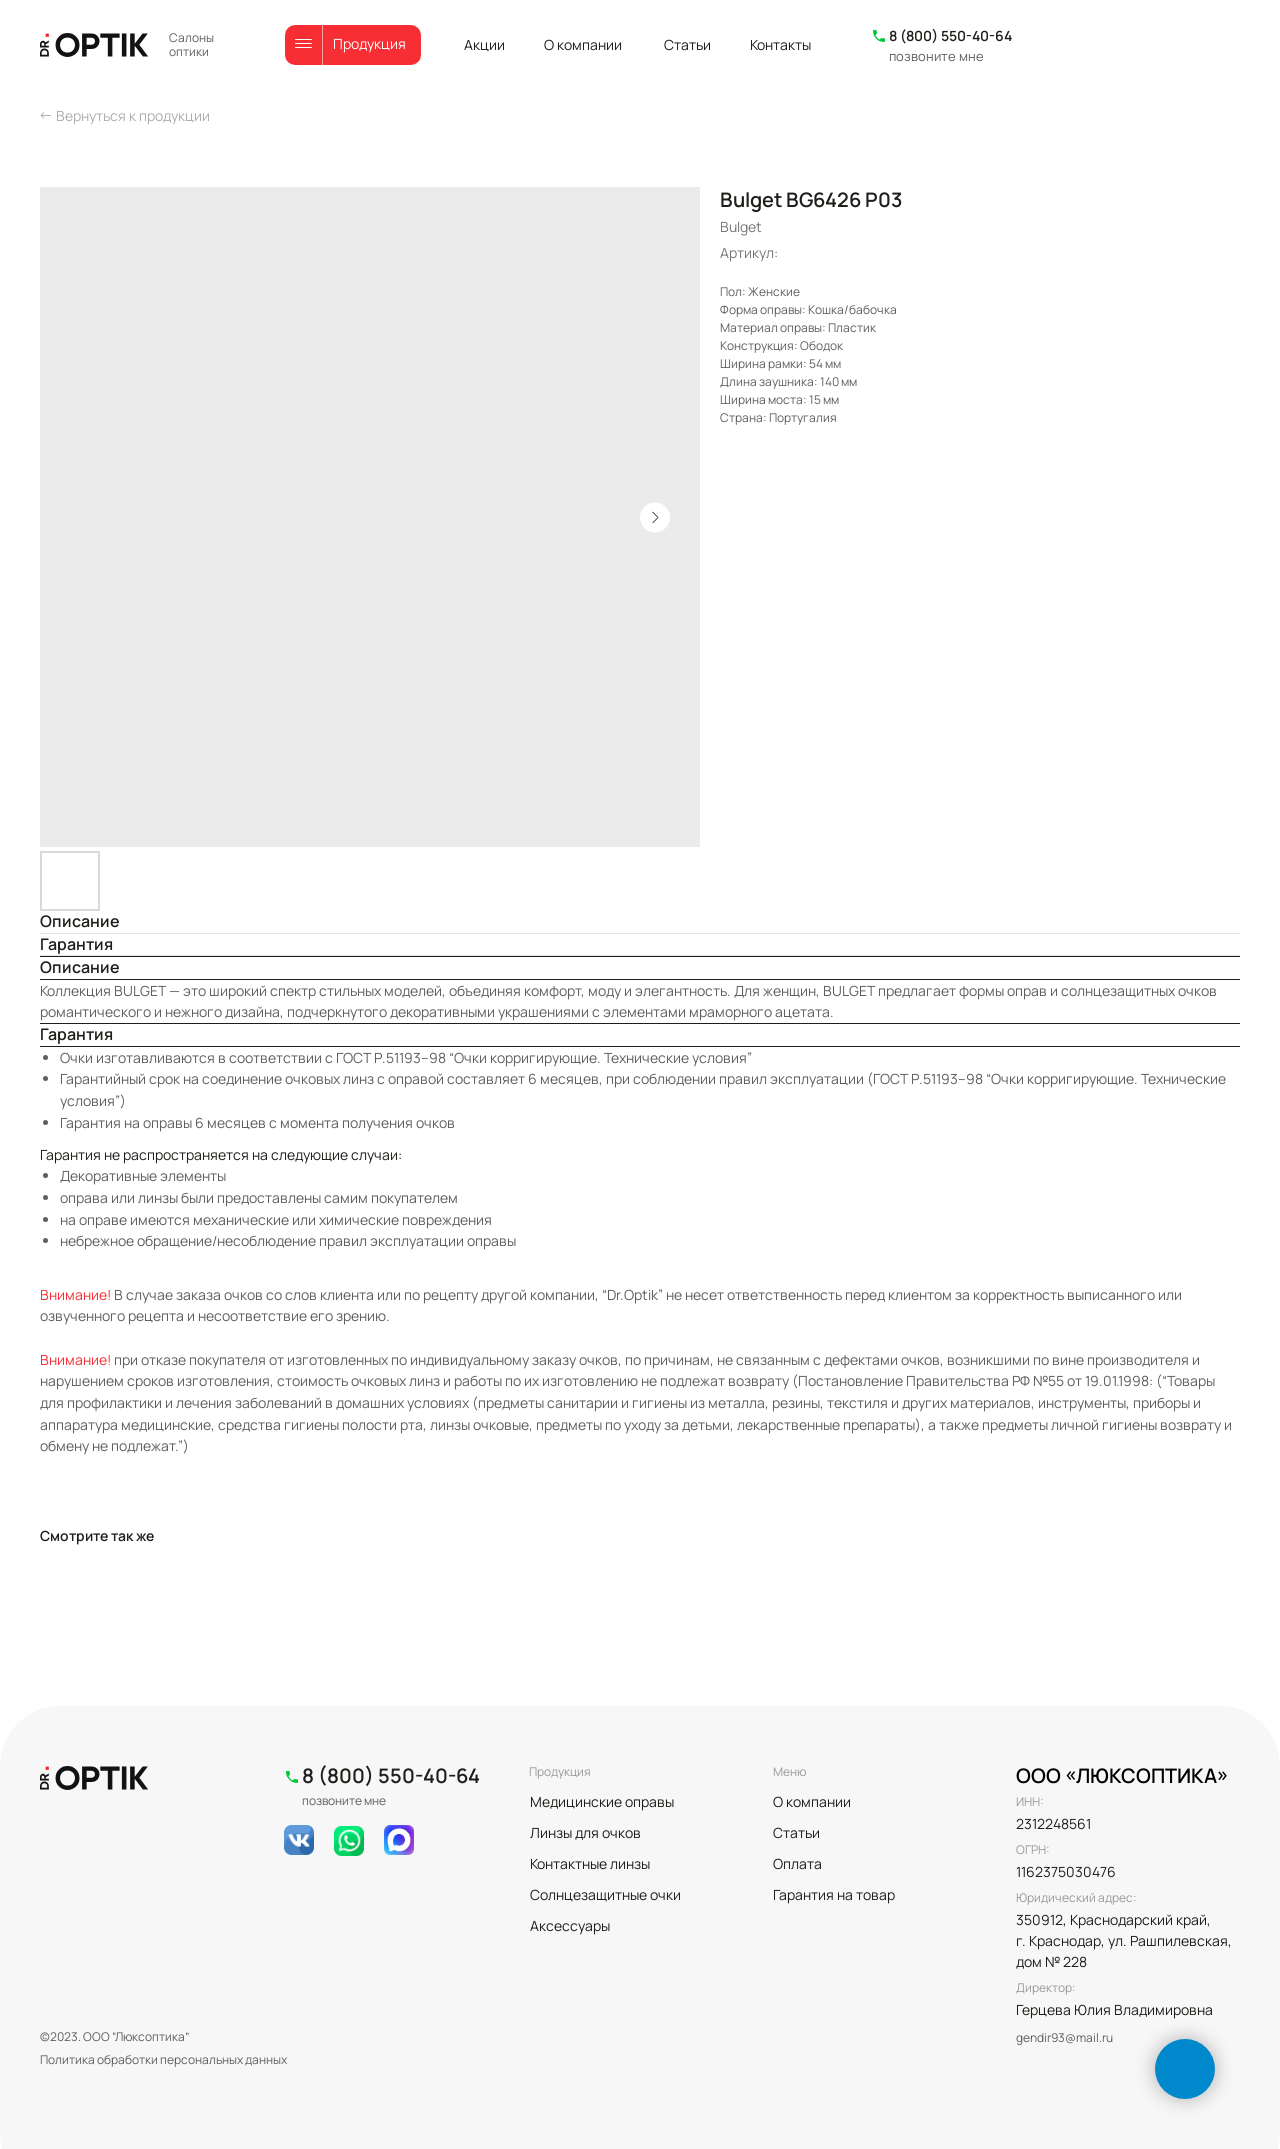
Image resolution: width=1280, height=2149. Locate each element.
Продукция (369, 43)
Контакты (780, 44)
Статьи (687, 44)
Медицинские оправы (602, 1801)
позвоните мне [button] (936, 56)
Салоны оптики (191, 44)
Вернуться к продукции (133, 115)
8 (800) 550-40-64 (950, 35)
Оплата (797, 1863)
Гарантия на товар (834, 1894)
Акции (484, 44)
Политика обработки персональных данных (163, 2059)
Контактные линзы (590, 1863)
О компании (583, 44)
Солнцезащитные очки (605, 1894)
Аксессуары (570, 1925)
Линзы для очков (585, 1832)
